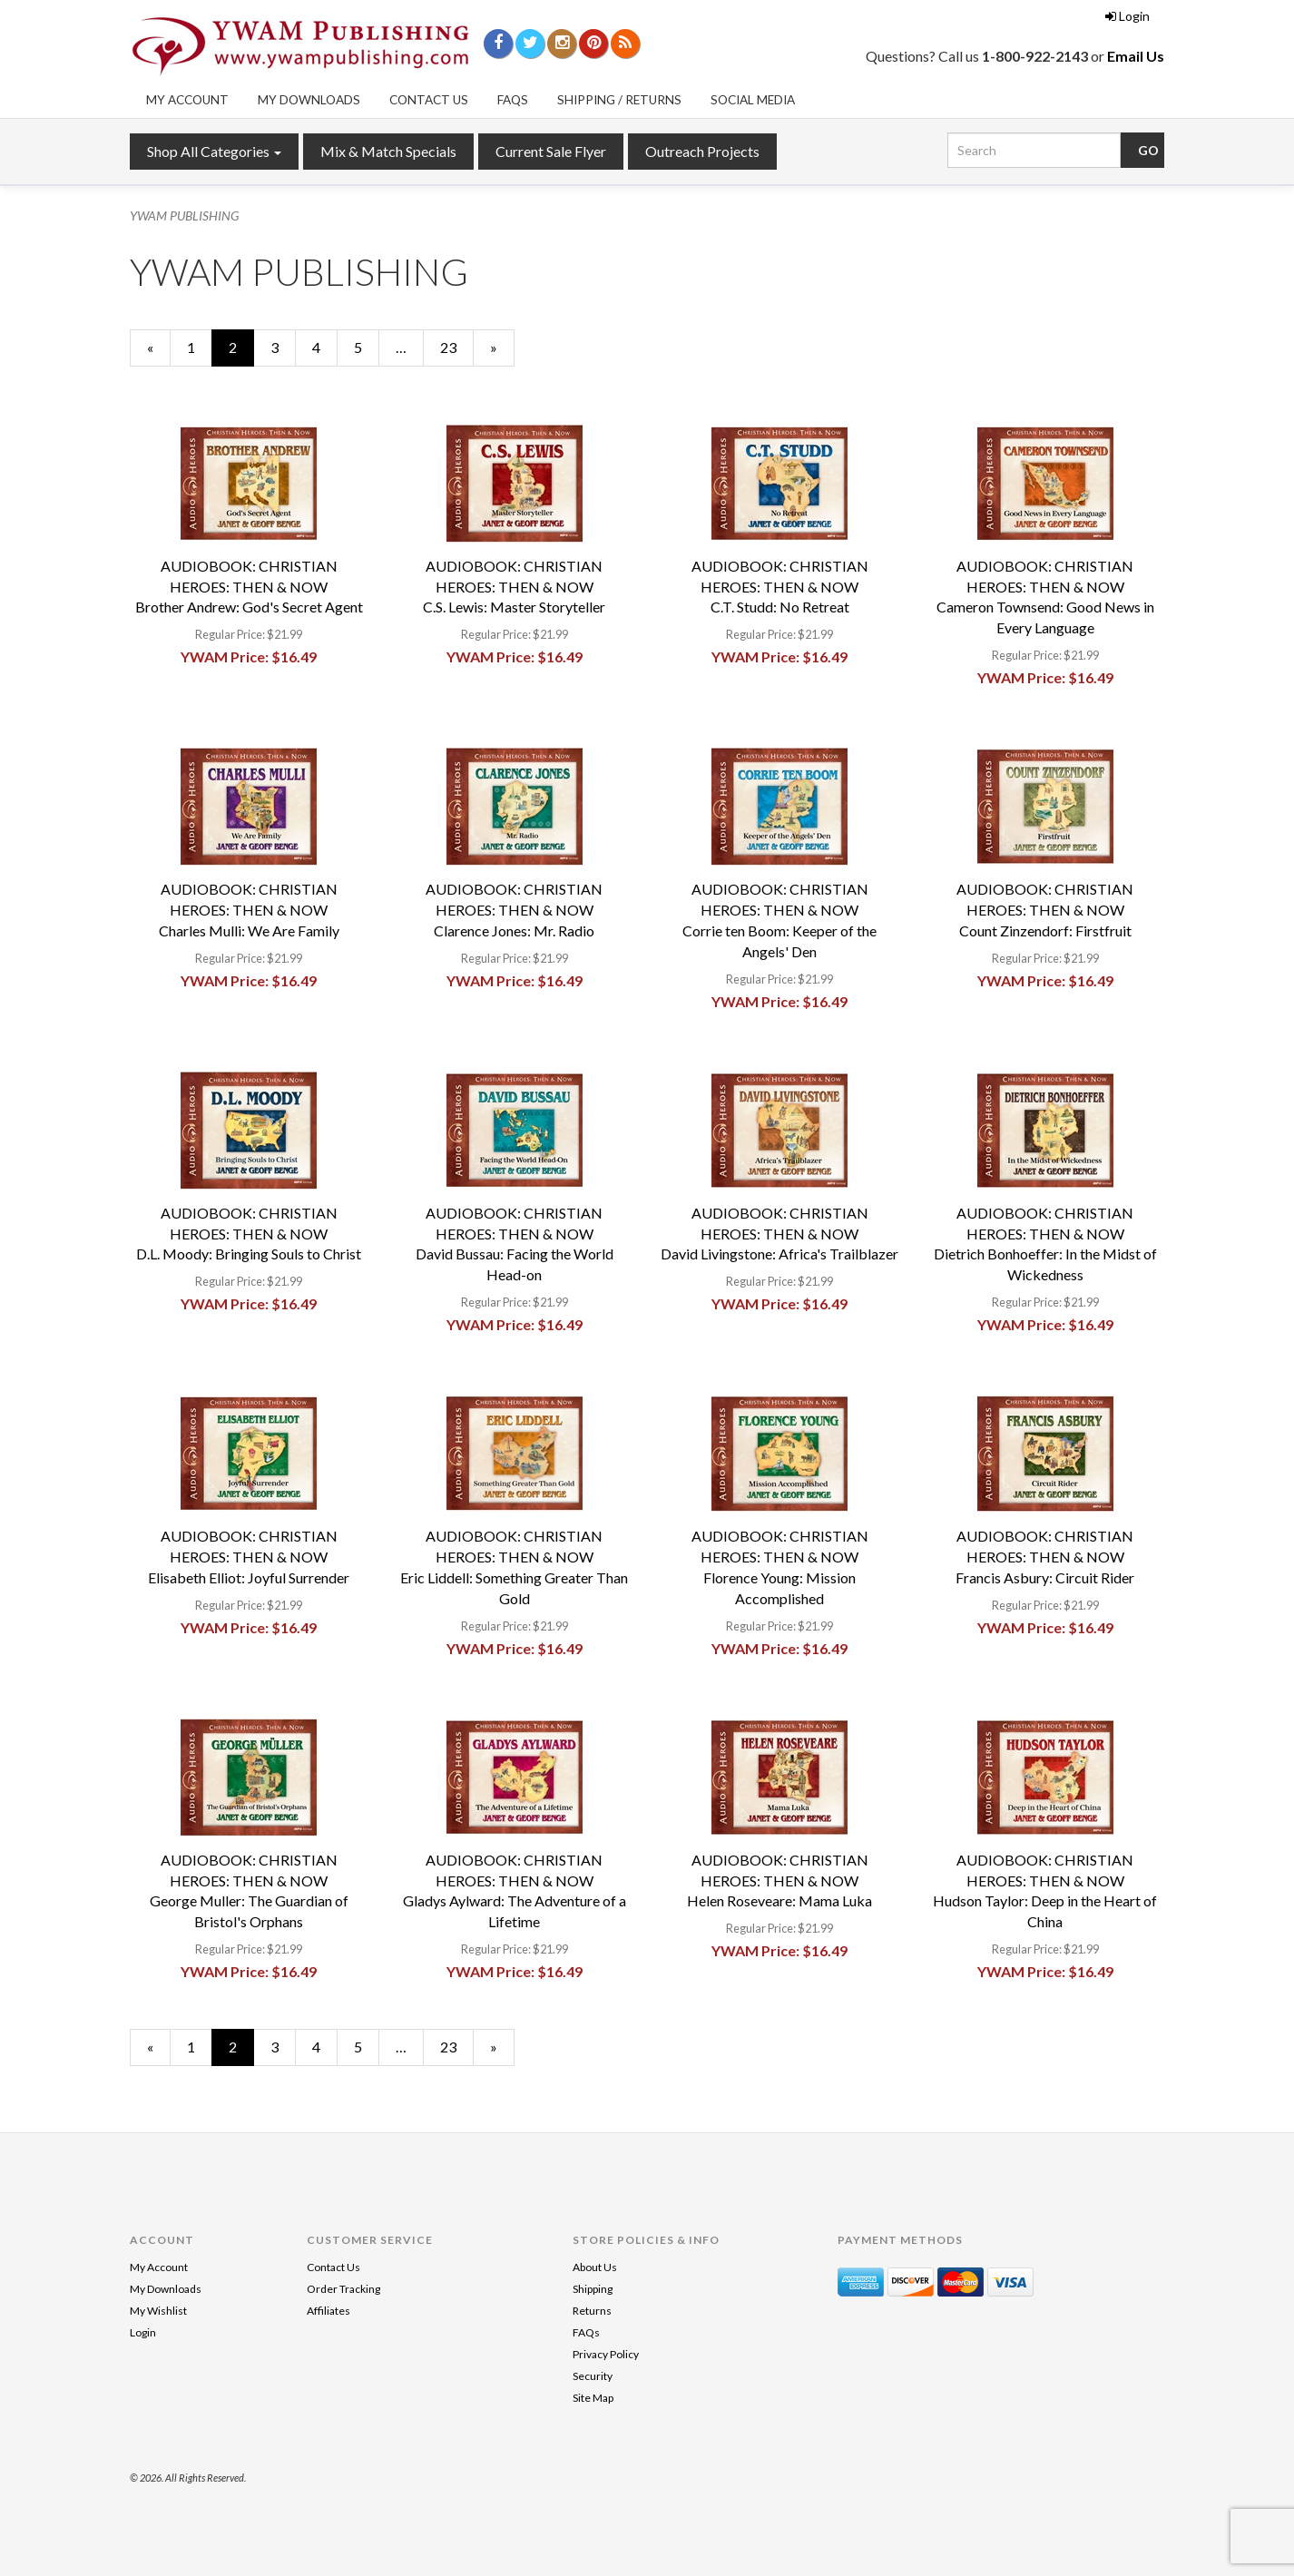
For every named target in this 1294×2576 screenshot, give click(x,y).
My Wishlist (158, 2310)
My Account (187, 100)
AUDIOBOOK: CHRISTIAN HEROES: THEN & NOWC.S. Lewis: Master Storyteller (514, 586)
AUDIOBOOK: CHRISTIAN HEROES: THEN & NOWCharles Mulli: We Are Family (249, 909)
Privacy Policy (606, 2354)
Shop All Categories (214, 151)
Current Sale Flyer (550, 151)
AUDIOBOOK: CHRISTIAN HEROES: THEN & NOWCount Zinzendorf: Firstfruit (1044, 909)
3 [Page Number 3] (283, 347)
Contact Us (428, 100)
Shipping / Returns (619, 100)
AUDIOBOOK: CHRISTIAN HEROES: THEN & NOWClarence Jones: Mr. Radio (514, 909)
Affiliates (328, 2310)
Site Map (593, 2398)
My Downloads (309, 100)
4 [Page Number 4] (325, 347)
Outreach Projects (702, 151)
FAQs (512, 100)
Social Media (753, 100)
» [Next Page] (502, 352)
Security (593, 2376)
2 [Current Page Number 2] (241, 352)
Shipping (593, 2289)
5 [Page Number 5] (366, 347)
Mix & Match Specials (388, 151)
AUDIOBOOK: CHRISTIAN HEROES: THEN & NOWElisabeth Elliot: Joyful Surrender (248, 1556)
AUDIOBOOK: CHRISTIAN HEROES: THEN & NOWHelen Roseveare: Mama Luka (779, 1880)
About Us (595, 2267)
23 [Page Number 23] (456, 347)
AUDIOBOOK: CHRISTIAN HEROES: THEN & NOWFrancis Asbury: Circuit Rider (1045, 1556)
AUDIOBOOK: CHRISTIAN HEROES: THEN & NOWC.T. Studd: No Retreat (779, 586)
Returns (592, 2310)
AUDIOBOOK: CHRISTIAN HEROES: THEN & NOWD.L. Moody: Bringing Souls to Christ (248, 1233)
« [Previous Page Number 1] (159, 352)
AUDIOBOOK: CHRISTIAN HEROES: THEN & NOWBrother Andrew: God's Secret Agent (249, 586)
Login (1127, 16)
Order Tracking (343, 2289)
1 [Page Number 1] (199, 347)
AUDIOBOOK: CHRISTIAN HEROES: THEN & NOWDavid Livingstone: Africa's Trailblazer (779, 1233)
